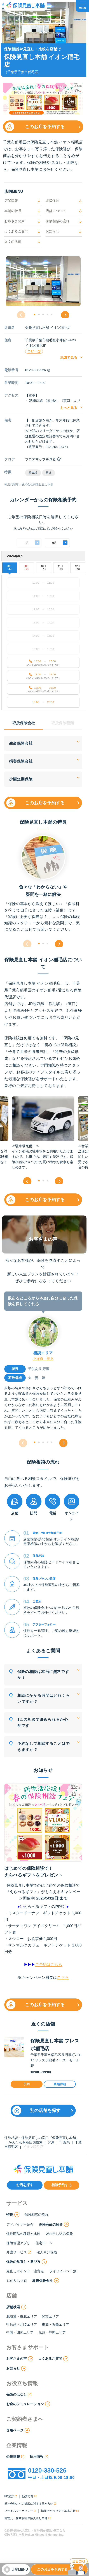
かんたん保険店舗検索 (25, 2142)
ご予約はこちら (48, 1964)
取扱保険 (52, 201)
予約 (27, 2084)
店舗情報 (11, 201)
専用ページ (17, 2430)
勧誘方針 (29, 2496)
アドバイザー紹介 (20, 2224)
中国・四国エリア (20, 2332)
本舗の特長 (12, 211)
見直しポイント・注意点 (25, 2271)
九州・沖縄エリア (52, 2332)
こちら (63, 1977)
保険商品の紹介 (54, 2224)
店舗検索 (16, 2307)
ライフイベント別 (62, 2271)
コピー (34, 351)
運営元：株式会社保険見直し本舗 (27, 2518)
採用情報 (39, 2456)
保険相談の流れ (57, 221)
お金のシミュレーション (28, 2403)
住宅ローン (44, 2243)
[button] (34, 314)
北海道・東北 (43, 1359)
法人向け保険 (47, 2252)
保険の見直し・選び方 (26, 2261)
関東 (51, 2142)
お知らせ (52, 231)
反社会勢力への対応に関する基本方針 (30, 2503)
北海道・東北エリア (21, 2316)
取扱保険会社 (45, 2280)
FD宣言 (10, 2496)
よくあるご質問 (16, 231)
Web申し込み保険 (59, 2234)
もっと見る (68, 408)
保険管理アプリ (18, 2243)
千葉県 (65, 2142)
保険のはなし (18, 2394)
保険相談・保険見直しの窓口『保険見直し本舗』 (41, 2138)
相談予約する (61, 2185)
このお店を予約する (35, 126)
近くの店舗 (12, 241)
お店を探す (24, 2185)
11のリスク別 (16, 2281)
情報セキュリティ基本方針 (60, 2510)
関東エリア (50, 2316)
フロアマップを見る (43, 459)
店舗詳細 (60, 2084)
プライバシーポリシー (20, 2510)
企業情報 (15, 2456)
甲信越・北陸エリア (21, 2324)
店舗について (56, 211)
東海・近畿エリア (55, 2324)
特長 (12, 2214)
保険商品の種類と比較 (23, 2234)
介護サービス (18, 2252)
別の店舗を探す (36, 2110)
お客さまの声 (14, 221)
